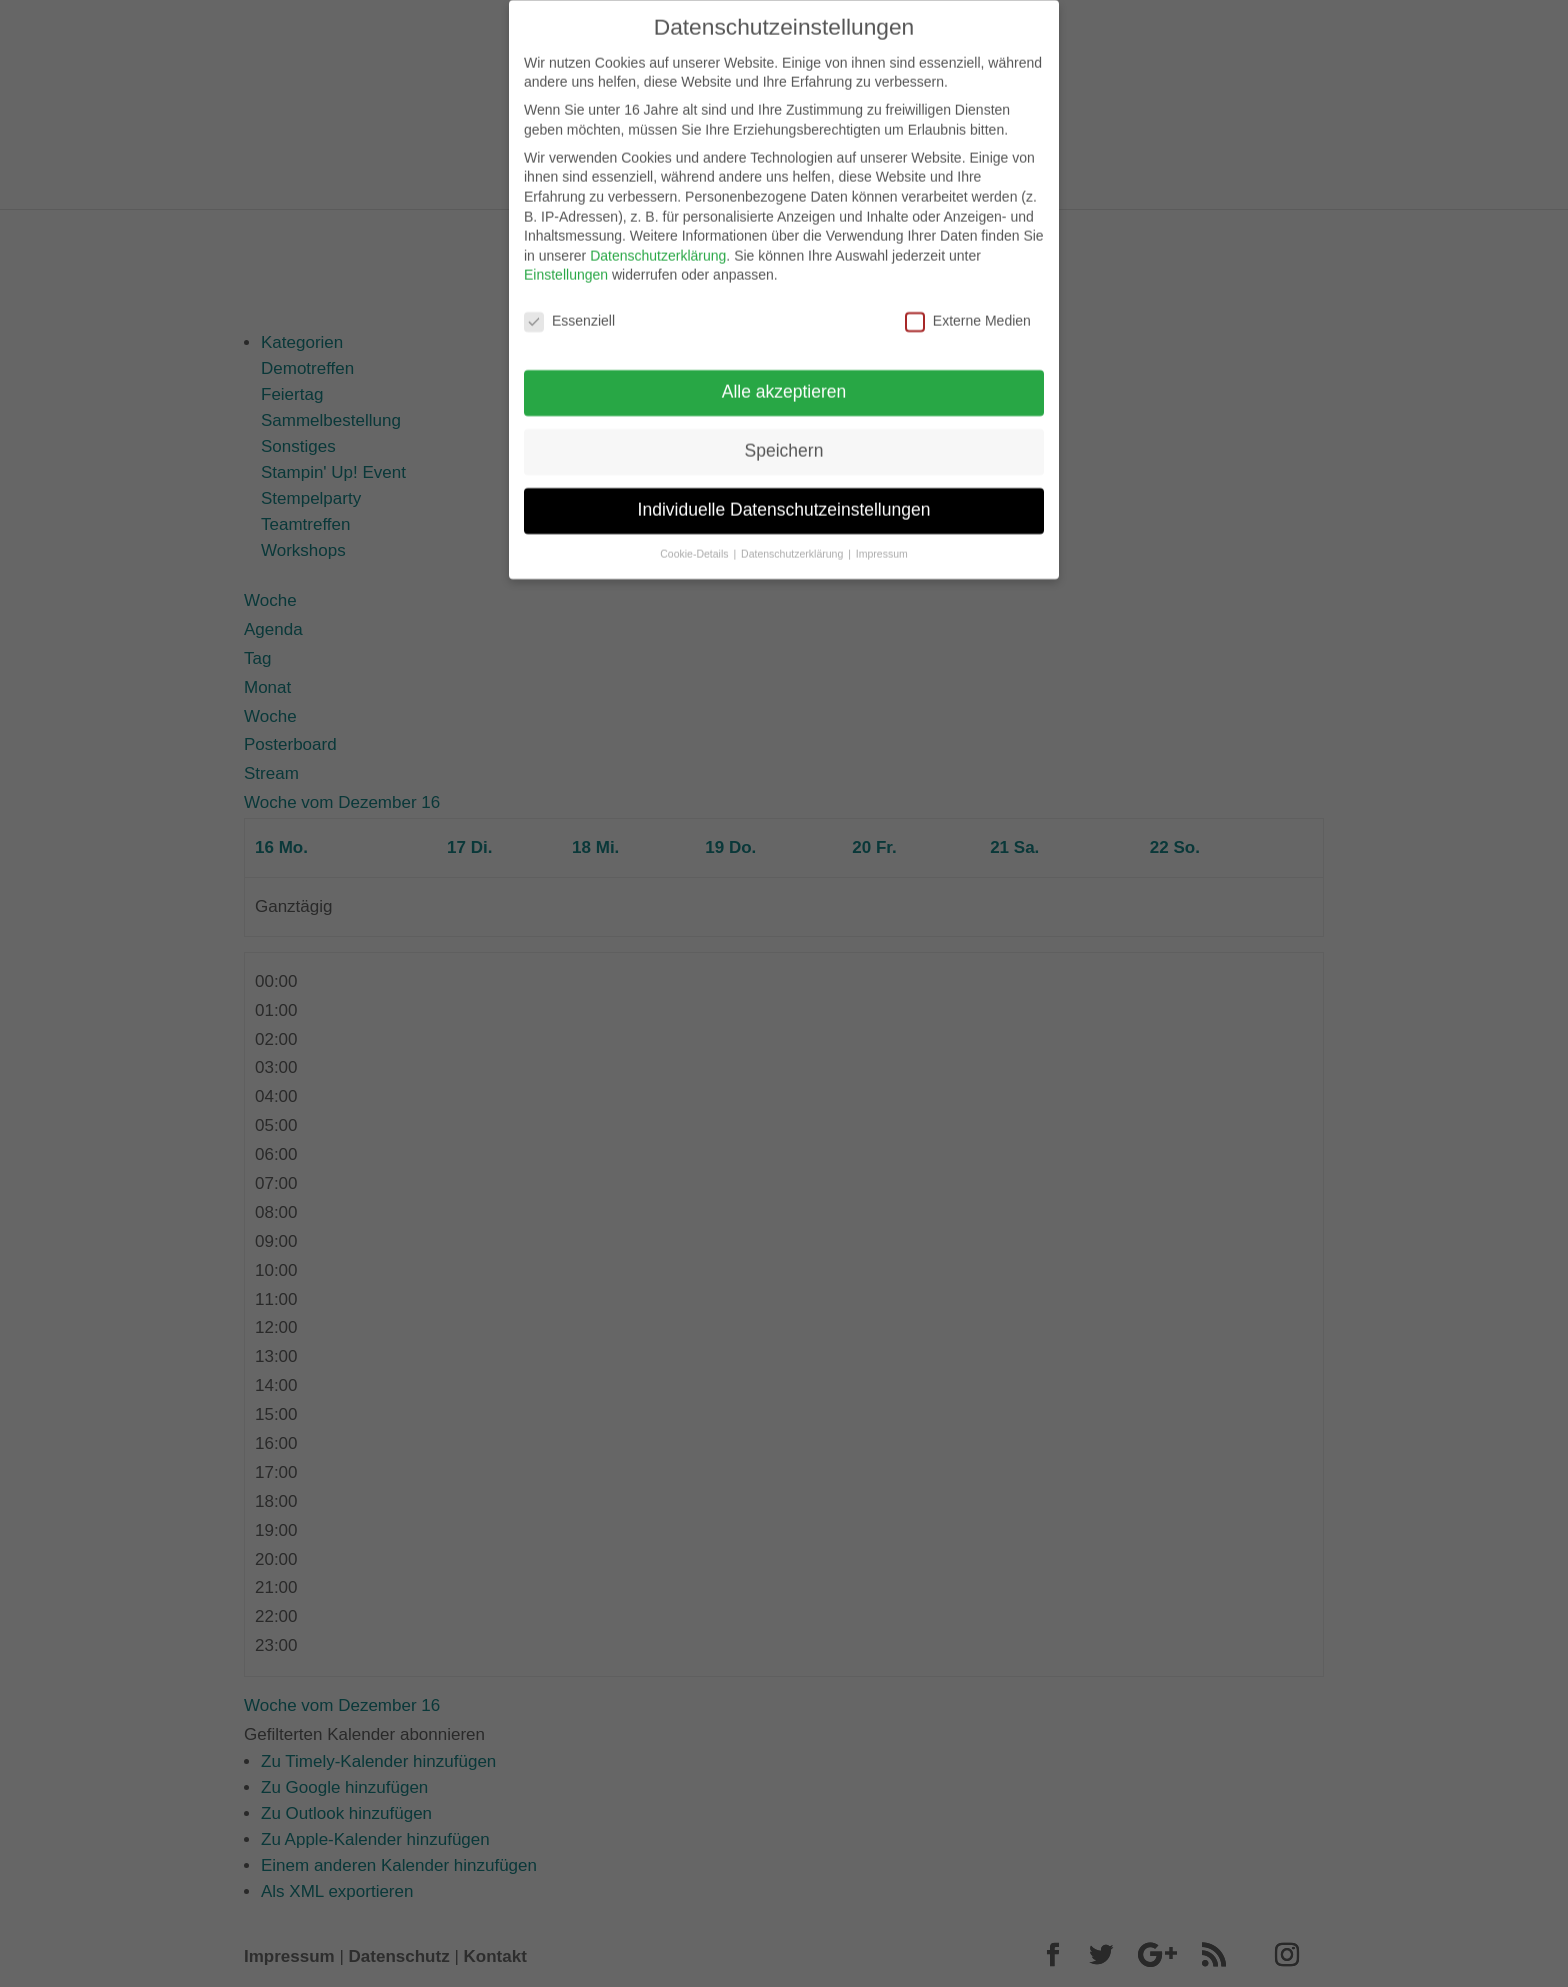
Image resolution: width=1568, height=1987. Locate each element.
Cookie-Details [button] (695, 540)
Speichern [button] (784, 437)
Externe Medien (968, 307)
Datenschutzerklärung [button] (793, 540)
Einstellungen (566, 261)
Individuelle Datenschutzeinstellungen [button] (784, 496)
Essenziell (569, 307)
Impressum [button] (882, 540)
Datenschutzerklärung (658, 242)
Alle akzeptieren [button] (784, 378)
